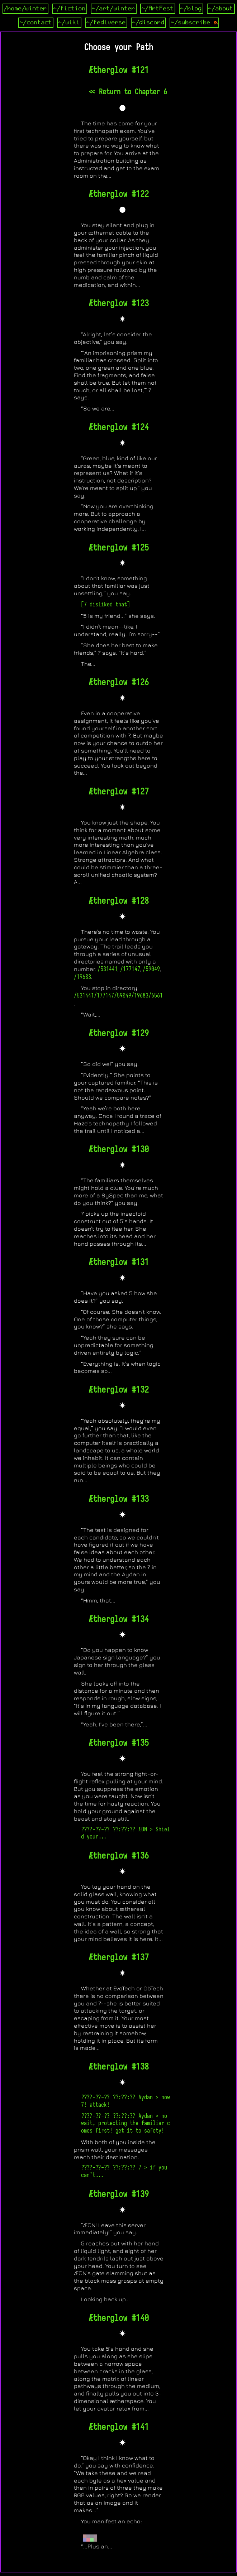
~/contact (36, 22)
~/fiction (69, 8)
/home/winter (25, 8)
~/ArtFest (158, 8)
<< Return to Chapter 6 (127, 91)
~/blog (191, 8)
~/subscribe (194, 22)
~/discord (148, 22)
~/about (220, 8)
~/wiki (69, 22)
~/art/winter (113, 8)
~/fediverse (106, 22)
